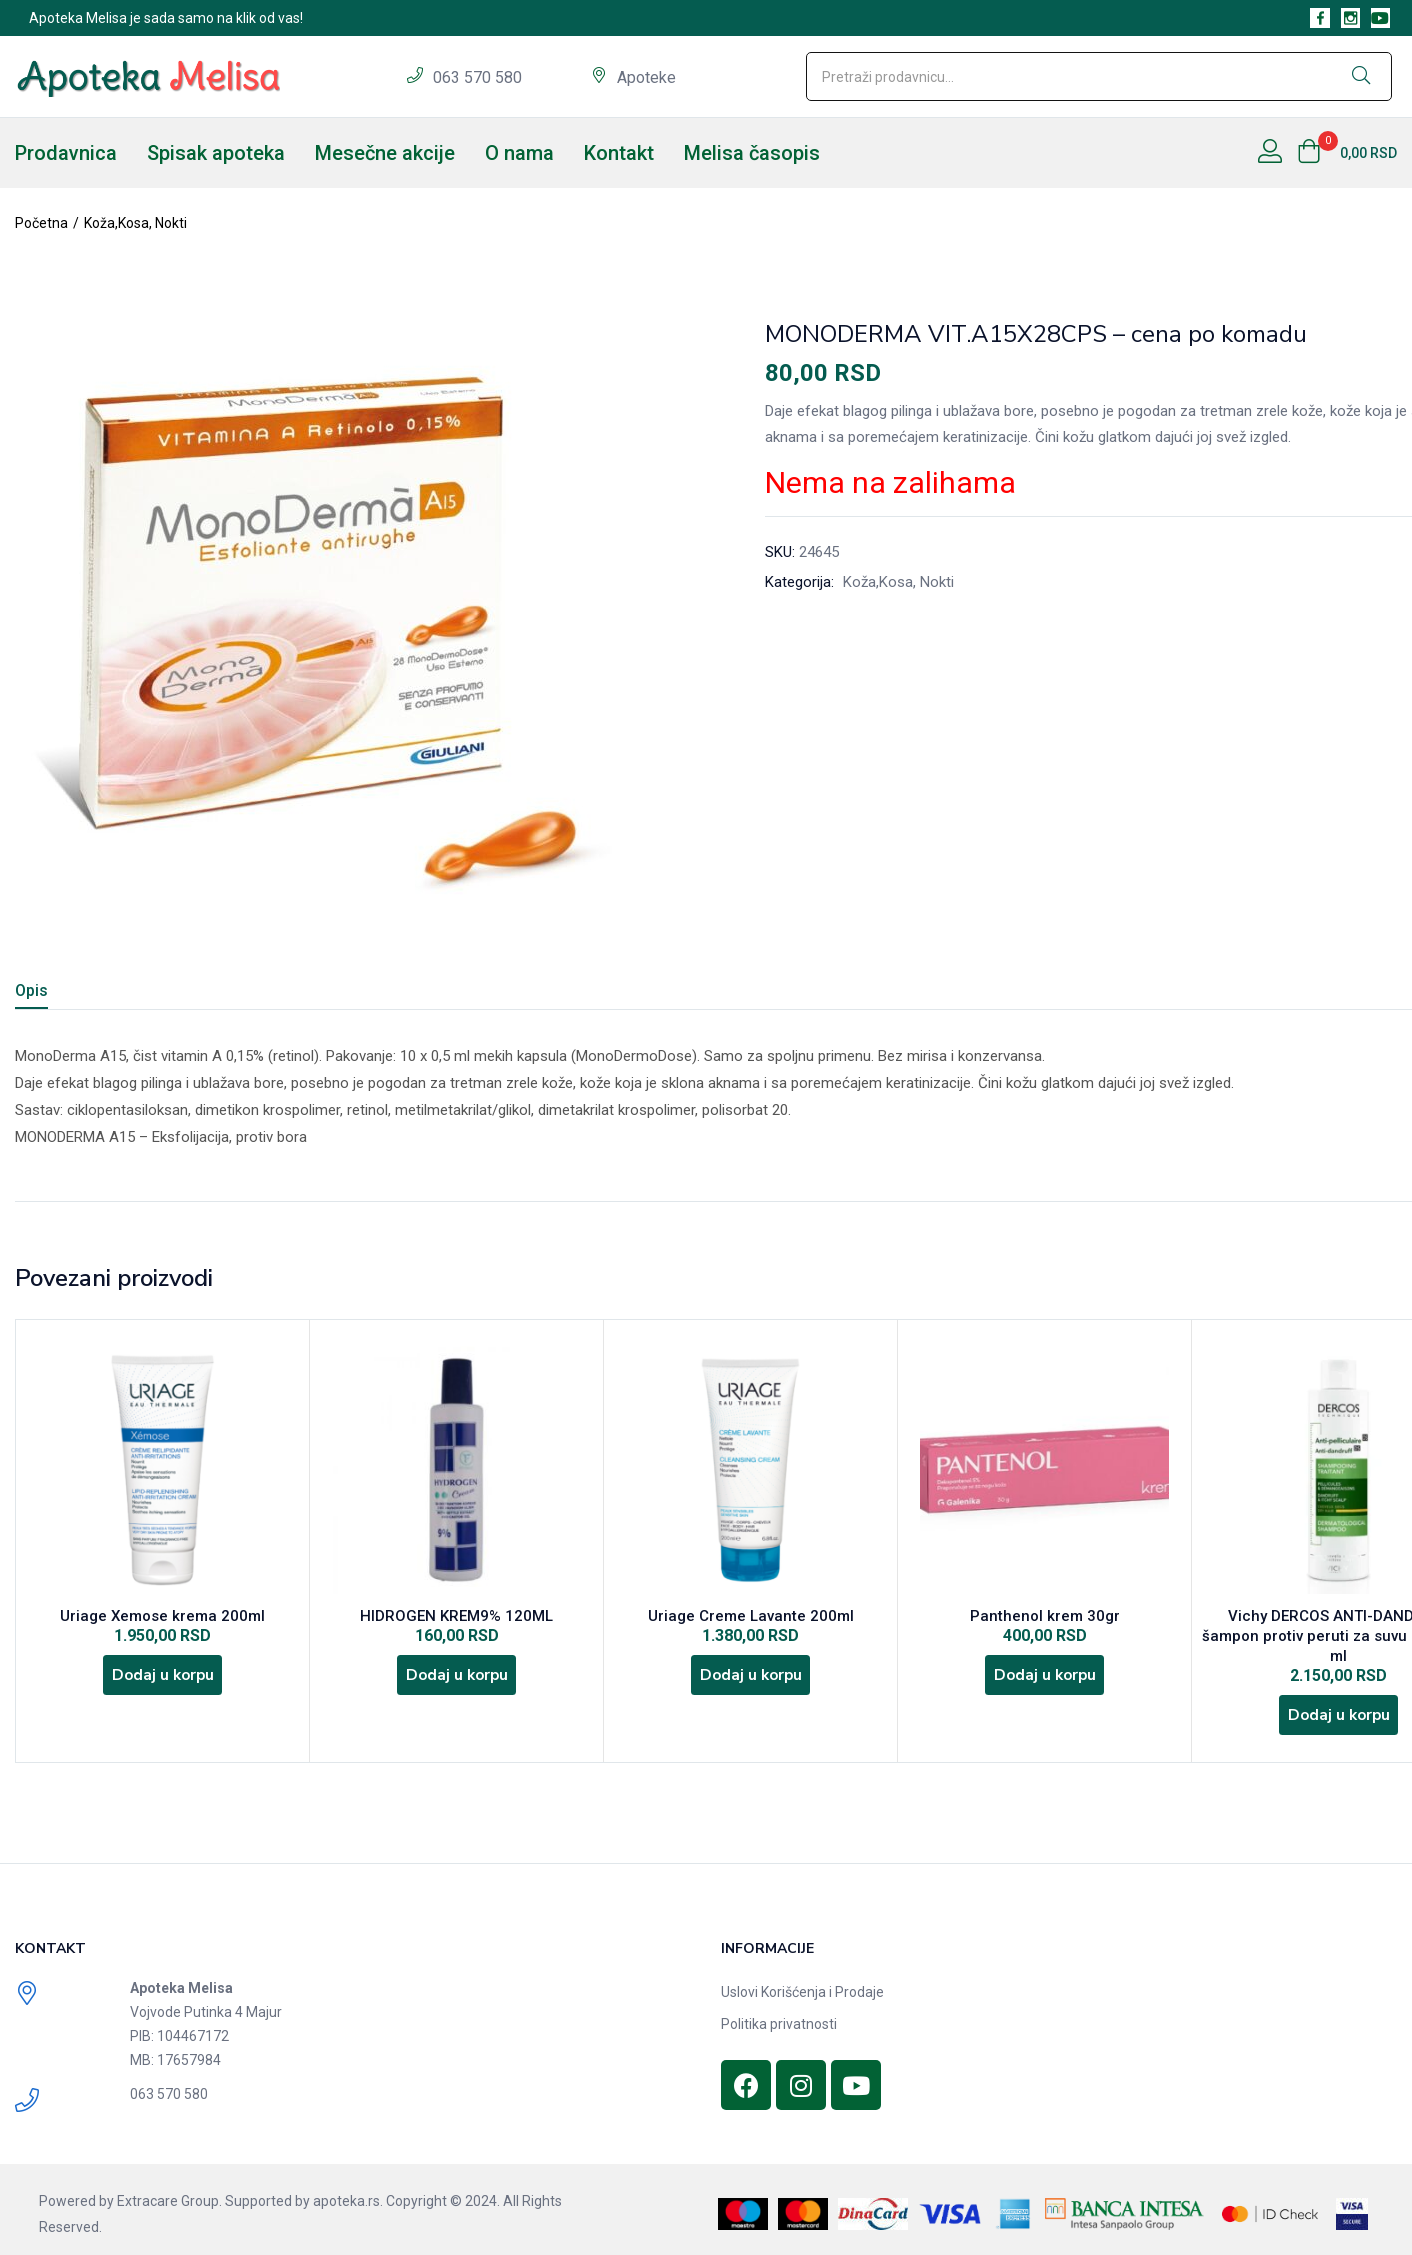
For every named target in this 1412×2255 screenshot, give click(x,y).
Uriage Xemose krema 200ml (162, 1619)
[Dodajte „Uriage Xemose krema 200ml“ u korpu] (163, 1683)
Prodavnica (66, 153)
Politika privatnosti (779, 2015)
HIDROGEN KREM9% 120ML (456, 1619)
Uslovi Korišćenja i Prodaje (802, 1983)
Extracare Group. (169, 2192)
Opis (31, 990)
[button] (1347, 153)
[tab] (55, 993)
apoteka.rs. (348, 2192)
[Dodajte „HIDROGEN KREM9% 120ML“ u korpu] (457, 1683)
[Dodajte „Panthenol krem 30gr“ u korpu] (1045, 1683)
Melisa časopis (752, 153)
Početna (41, 223)
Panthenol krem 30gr (1045, 1619)
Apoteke (646, 77)
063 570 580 (479, 77)
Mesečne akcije (385, 153)
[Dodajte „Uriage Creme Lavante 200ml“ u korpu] (751, 1683)
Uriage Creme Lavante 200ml (751, 1619)
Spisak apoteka (216, 153)
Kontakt (619, 153)
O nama (519, 153)
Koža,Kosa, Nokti (135, 223)
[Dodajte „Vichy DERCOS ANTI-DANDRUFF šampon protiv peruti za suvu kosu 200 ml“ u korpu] (1339, 1703)
